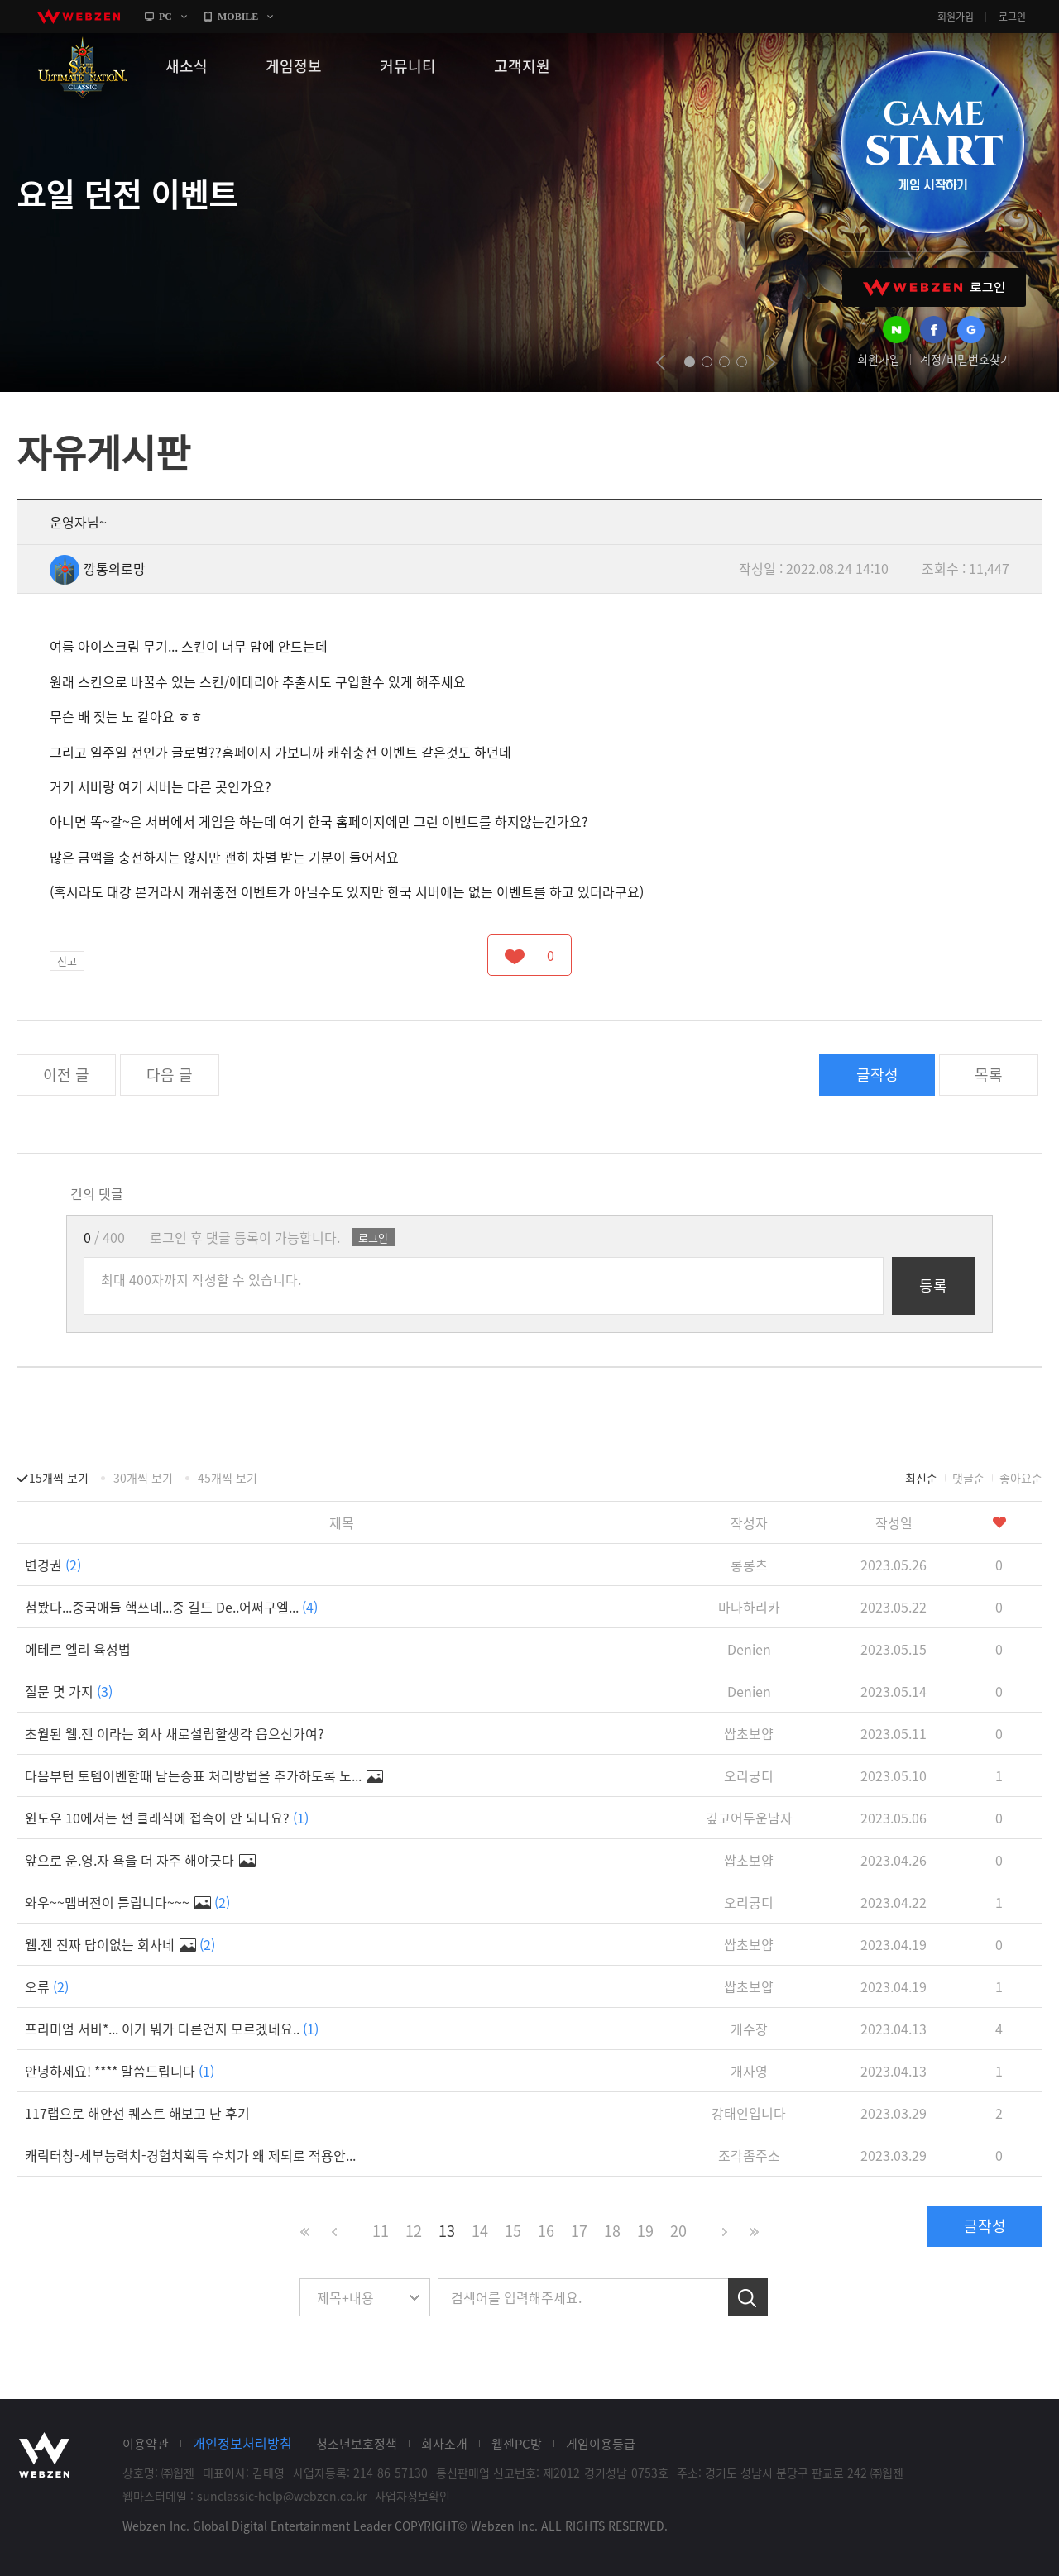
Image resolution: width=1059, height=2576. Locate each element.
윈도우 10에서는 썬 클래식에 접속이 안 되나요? (167, 1818)
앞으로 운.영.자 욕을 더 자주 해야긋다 (140, 1860)
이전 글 (66, 1074)
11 (380, 2231)
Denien (749, 1649)
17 (579, 2231)
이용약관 (145, 2444)
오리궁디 (749, 1775)
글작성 (877, 1074)
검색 (748, 2297)
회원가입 (955, 16)
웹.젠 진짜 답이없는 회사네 (120, 1944)
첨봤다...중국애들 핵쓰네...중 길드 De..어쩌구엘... (171, 1607)
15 (513, 2231)
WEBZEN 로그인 (934, 287)
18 (612, 2231)
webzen (78, 16)
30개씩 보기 (143, 1478)
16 (546, 2231)
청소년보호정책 (356, 2444)
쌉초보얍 (749, 1733)
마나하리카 (749, 1607)
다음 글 (169, 1074)
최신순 (921, 1478)
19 (645, 2231)
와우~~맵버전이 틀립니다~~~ (127, 1902)
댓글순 (968, 1478)
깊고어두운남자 (749, 1818)
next (770, 362)
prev (660, 362)
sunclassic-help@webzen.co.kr (282, 2496)
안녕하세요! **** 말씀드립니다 (119, 2071)
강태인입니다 (749, 2113)
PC (165, 16)
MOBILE (238, 16)
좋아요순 (1020, 1478)
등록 (933, 1285)
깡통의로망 (98, 568)
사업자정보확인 (412, 2496)
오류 (47, 1986)
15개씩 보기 (59, 1478)
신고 (67, 960)
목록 (989, 1074)
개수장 (749, 2028)
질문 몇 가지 (69, 1691)
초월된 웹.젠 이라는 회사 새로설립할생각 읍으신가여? (174, 1733)
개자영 (749, 2071)
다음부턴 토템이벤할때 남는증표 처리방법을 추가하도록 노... (204, 1775)
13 (446, 2231)
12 (413, 2231)
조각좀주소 (749, 2155)
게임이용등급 (600, 2444)
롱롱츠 (749, 1565)
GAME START (932, 142)
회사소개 (444, 2444)
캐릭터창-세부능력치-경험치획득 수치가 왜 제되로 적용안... (190, 2155)
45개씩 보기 (227, 1478)
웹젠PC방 (516, 2444)
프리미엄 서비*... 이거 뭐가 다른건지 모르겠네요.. (172, 2028)
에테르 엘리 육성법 (78, 1649)
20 (678, 2231)
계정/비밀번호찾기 (965, 359)
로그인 (1012, 16)
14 (480, 2231)
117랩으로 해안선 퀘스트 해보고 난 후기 (137, 2113)
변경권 (53, 1565)
